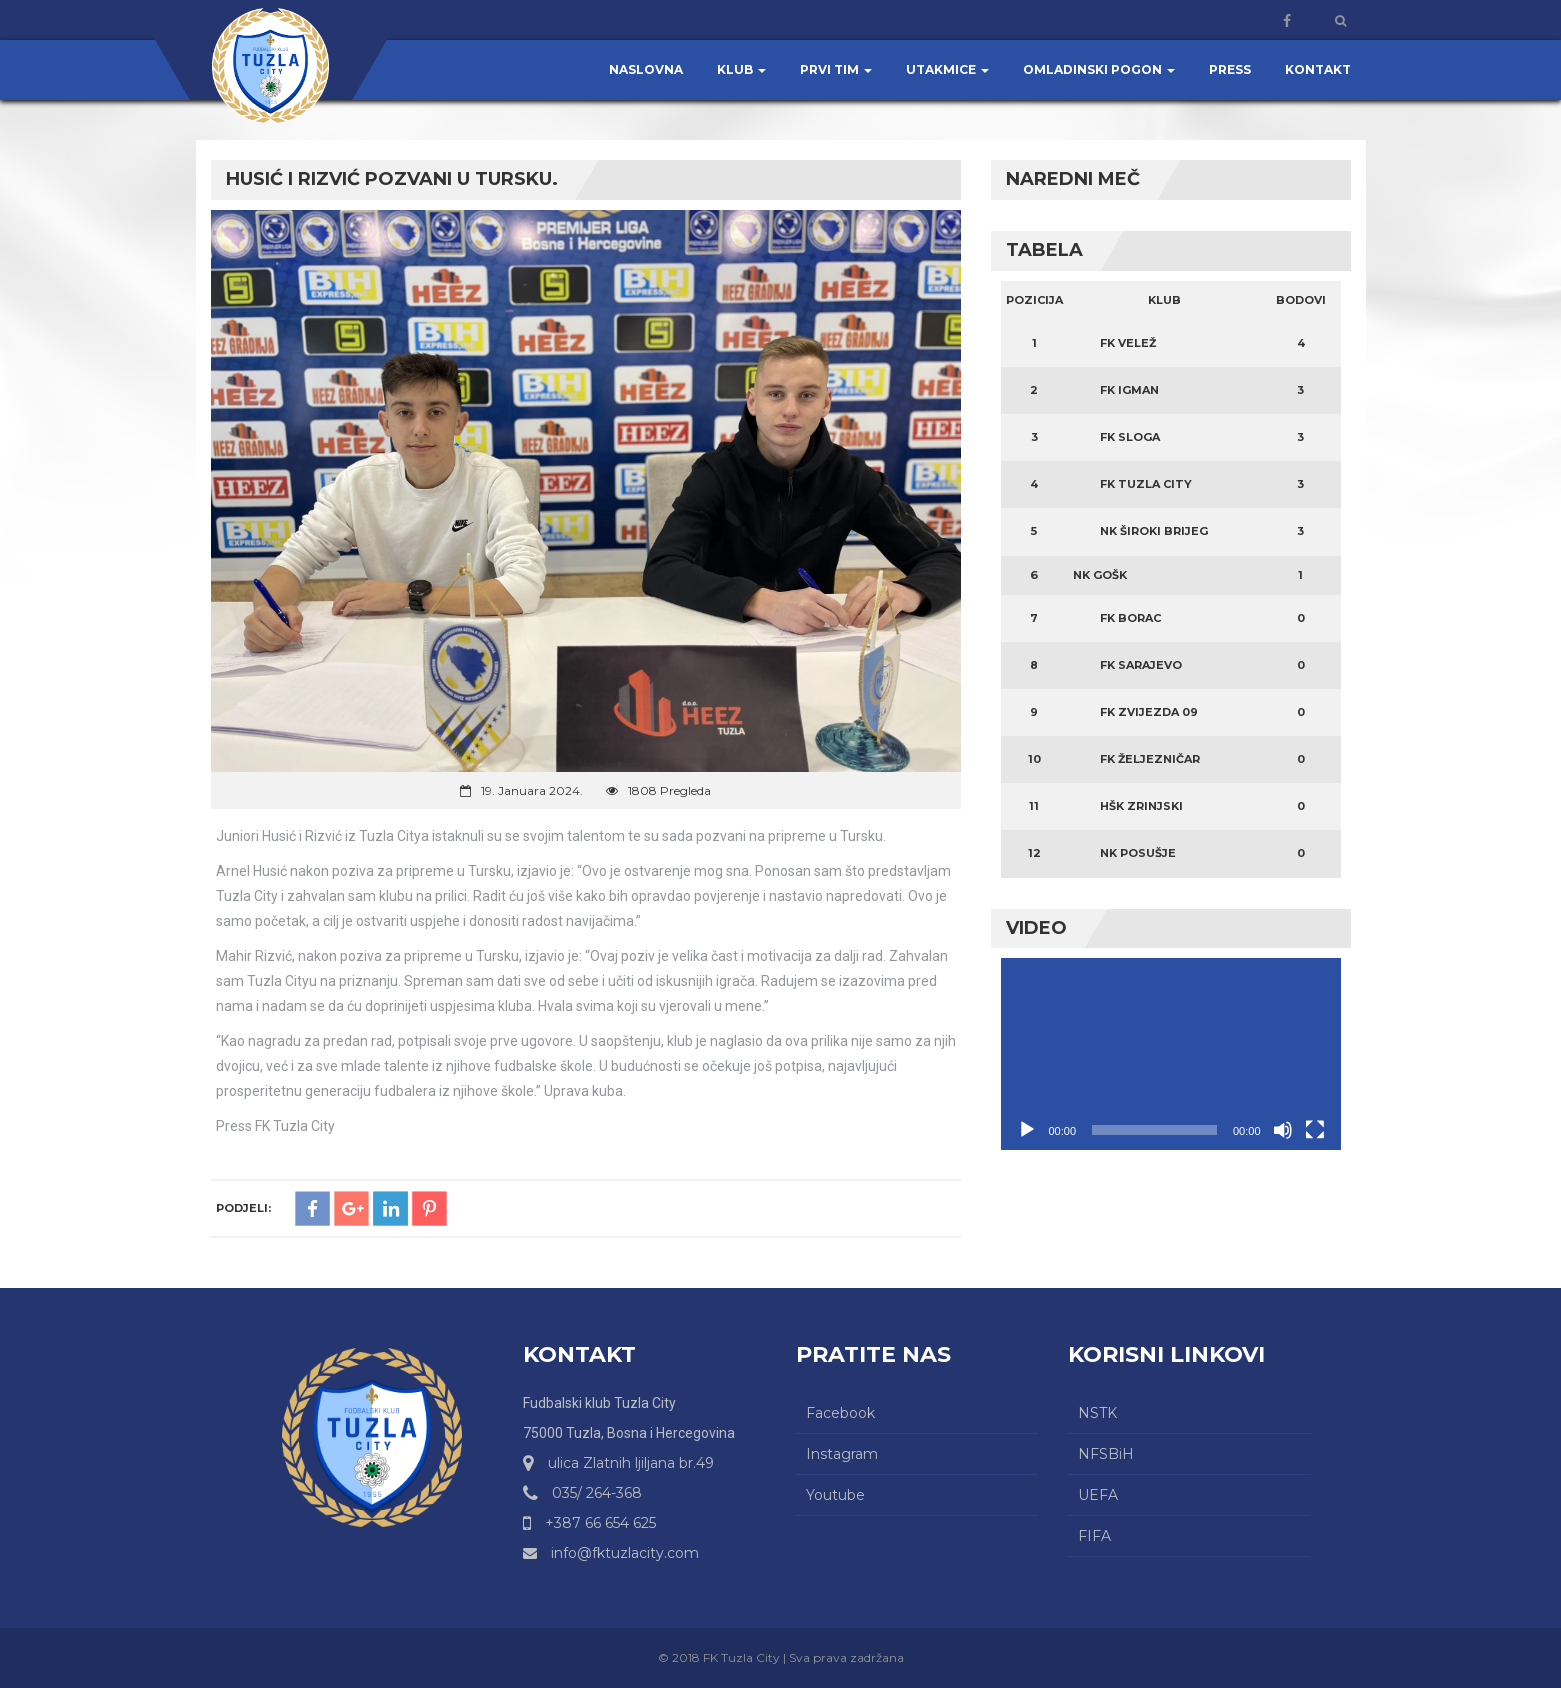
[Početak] (1027, 1130)
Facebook (840, 1413)
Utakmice (947, 69)
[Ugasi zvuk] (1283, 1130)
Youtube (835, 1495)
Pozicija (1034, 300)
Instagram (842, 1454)
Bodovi (1301, 300)
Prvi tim (836, 69)
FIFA (1094, 1536)
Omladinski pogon (1099, 69)
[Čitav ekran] (1315, 1130)
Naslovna (646, 69)
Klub (741, 69)
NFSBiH (1106, 1454)
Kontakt (1318, 69)
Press (1230, 69)
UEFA (1098, 1495)
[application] (1171, 1053)
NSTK (1097, 1413)
